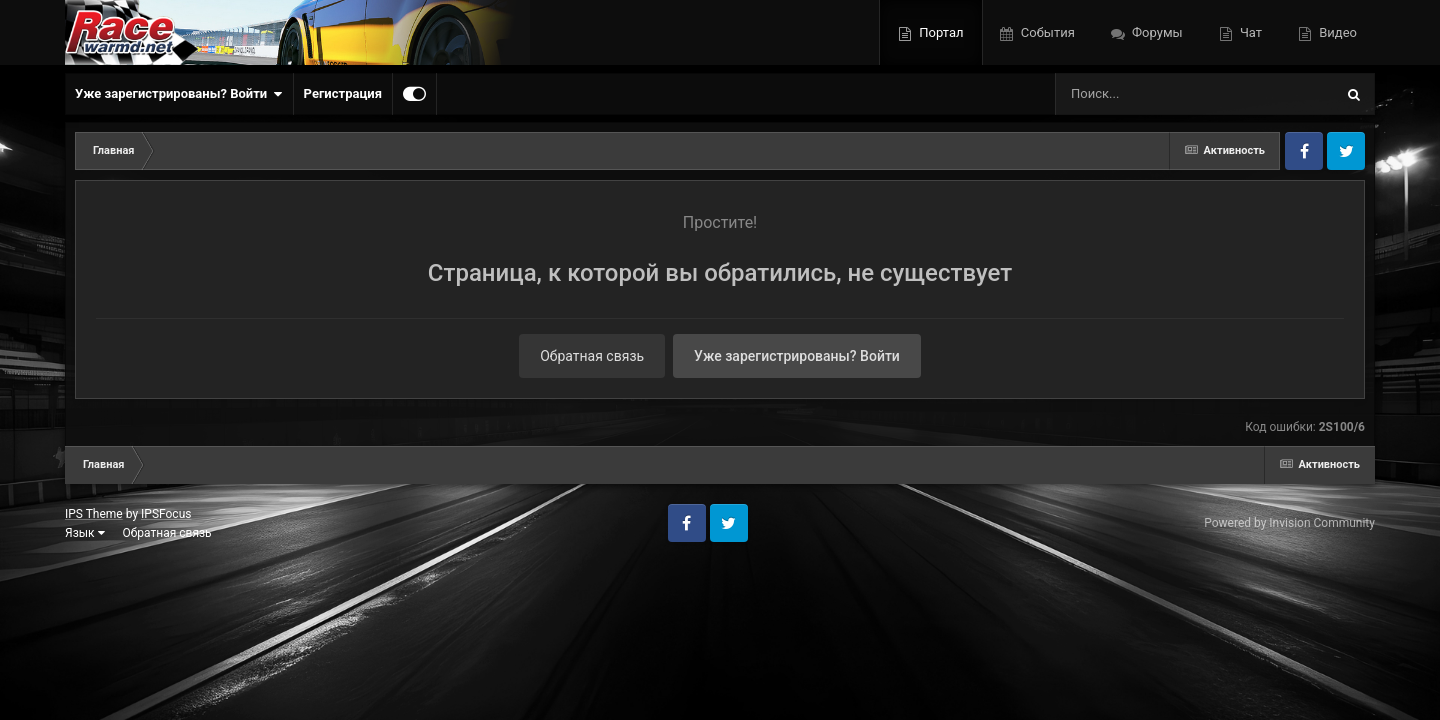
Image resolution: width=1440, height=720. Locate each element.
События (1046, 32)
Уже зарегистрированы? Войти (179, 94)
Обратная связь (592, 356)
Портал (939, 32)
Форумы (1156, 32)
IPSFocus (166, 514)
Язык (85, 533)
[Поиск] (1157, 94)
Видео (1336, 32)
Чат (1249, 32)
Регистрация (343, 93)
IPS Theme (94, 514)
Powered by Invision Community (1289, 523)
